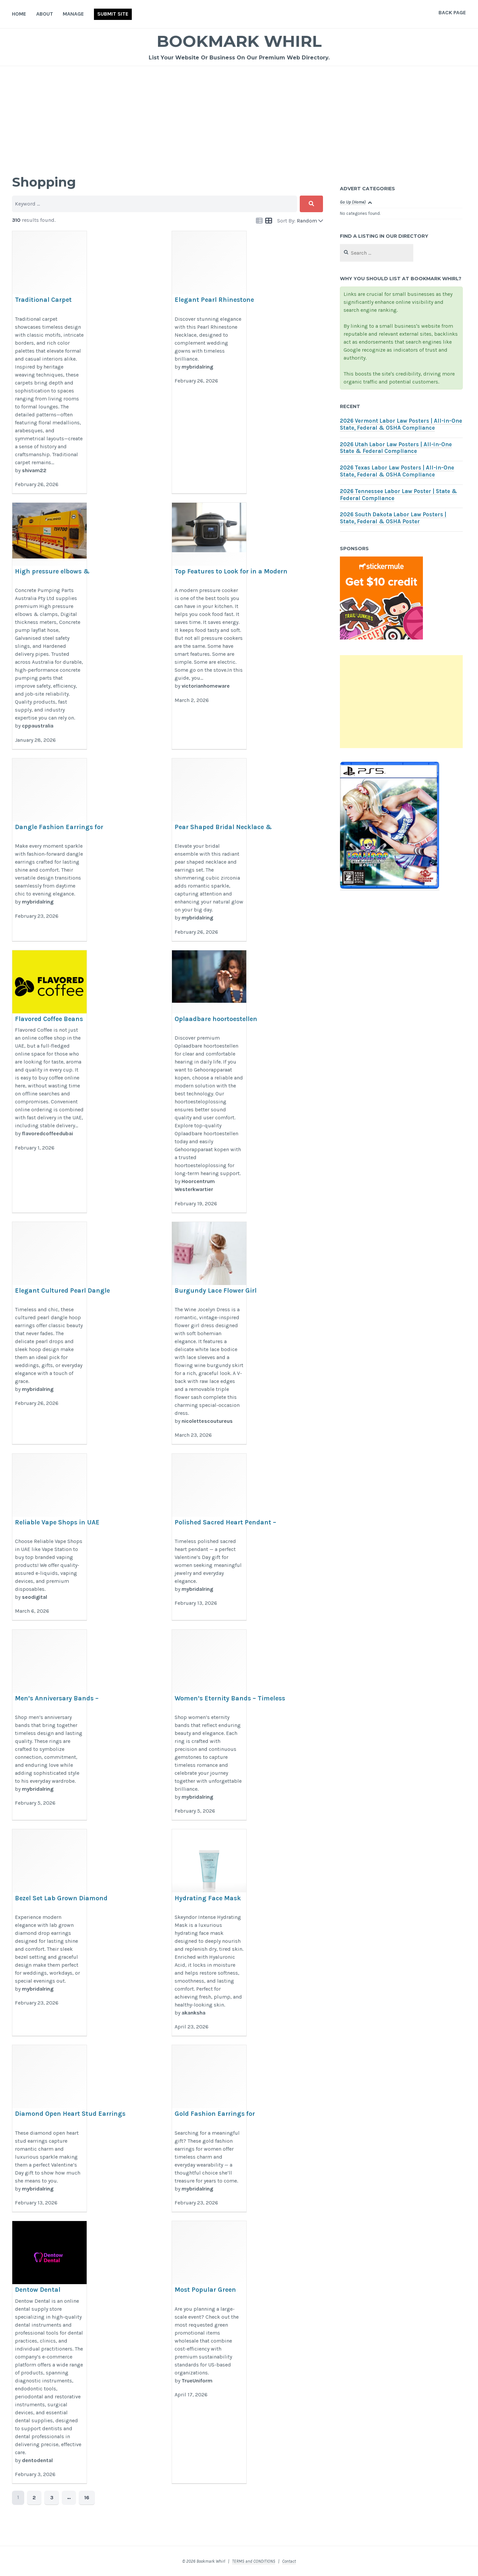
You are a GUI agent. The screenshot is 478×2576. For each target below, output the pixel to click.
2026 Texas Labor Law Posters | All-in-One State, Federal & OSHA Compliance (397, 471)
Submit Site (112, 14)
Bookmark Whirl (239, 41)
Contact (289, 2560)
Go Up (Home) (353, 202)
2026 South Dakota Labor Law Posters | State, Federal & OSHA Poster (393, 518)
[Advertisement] (239, 115)
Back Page (452, 12)
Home (19, 14)
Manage (73, 14)
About (44, 14)
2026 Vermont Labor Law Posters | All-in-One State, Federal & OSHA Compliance (401, 424)
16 (84, 2497)
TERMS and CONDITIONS (253, 2560)
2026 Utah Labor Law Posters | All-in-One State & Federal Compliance (396, 448)
